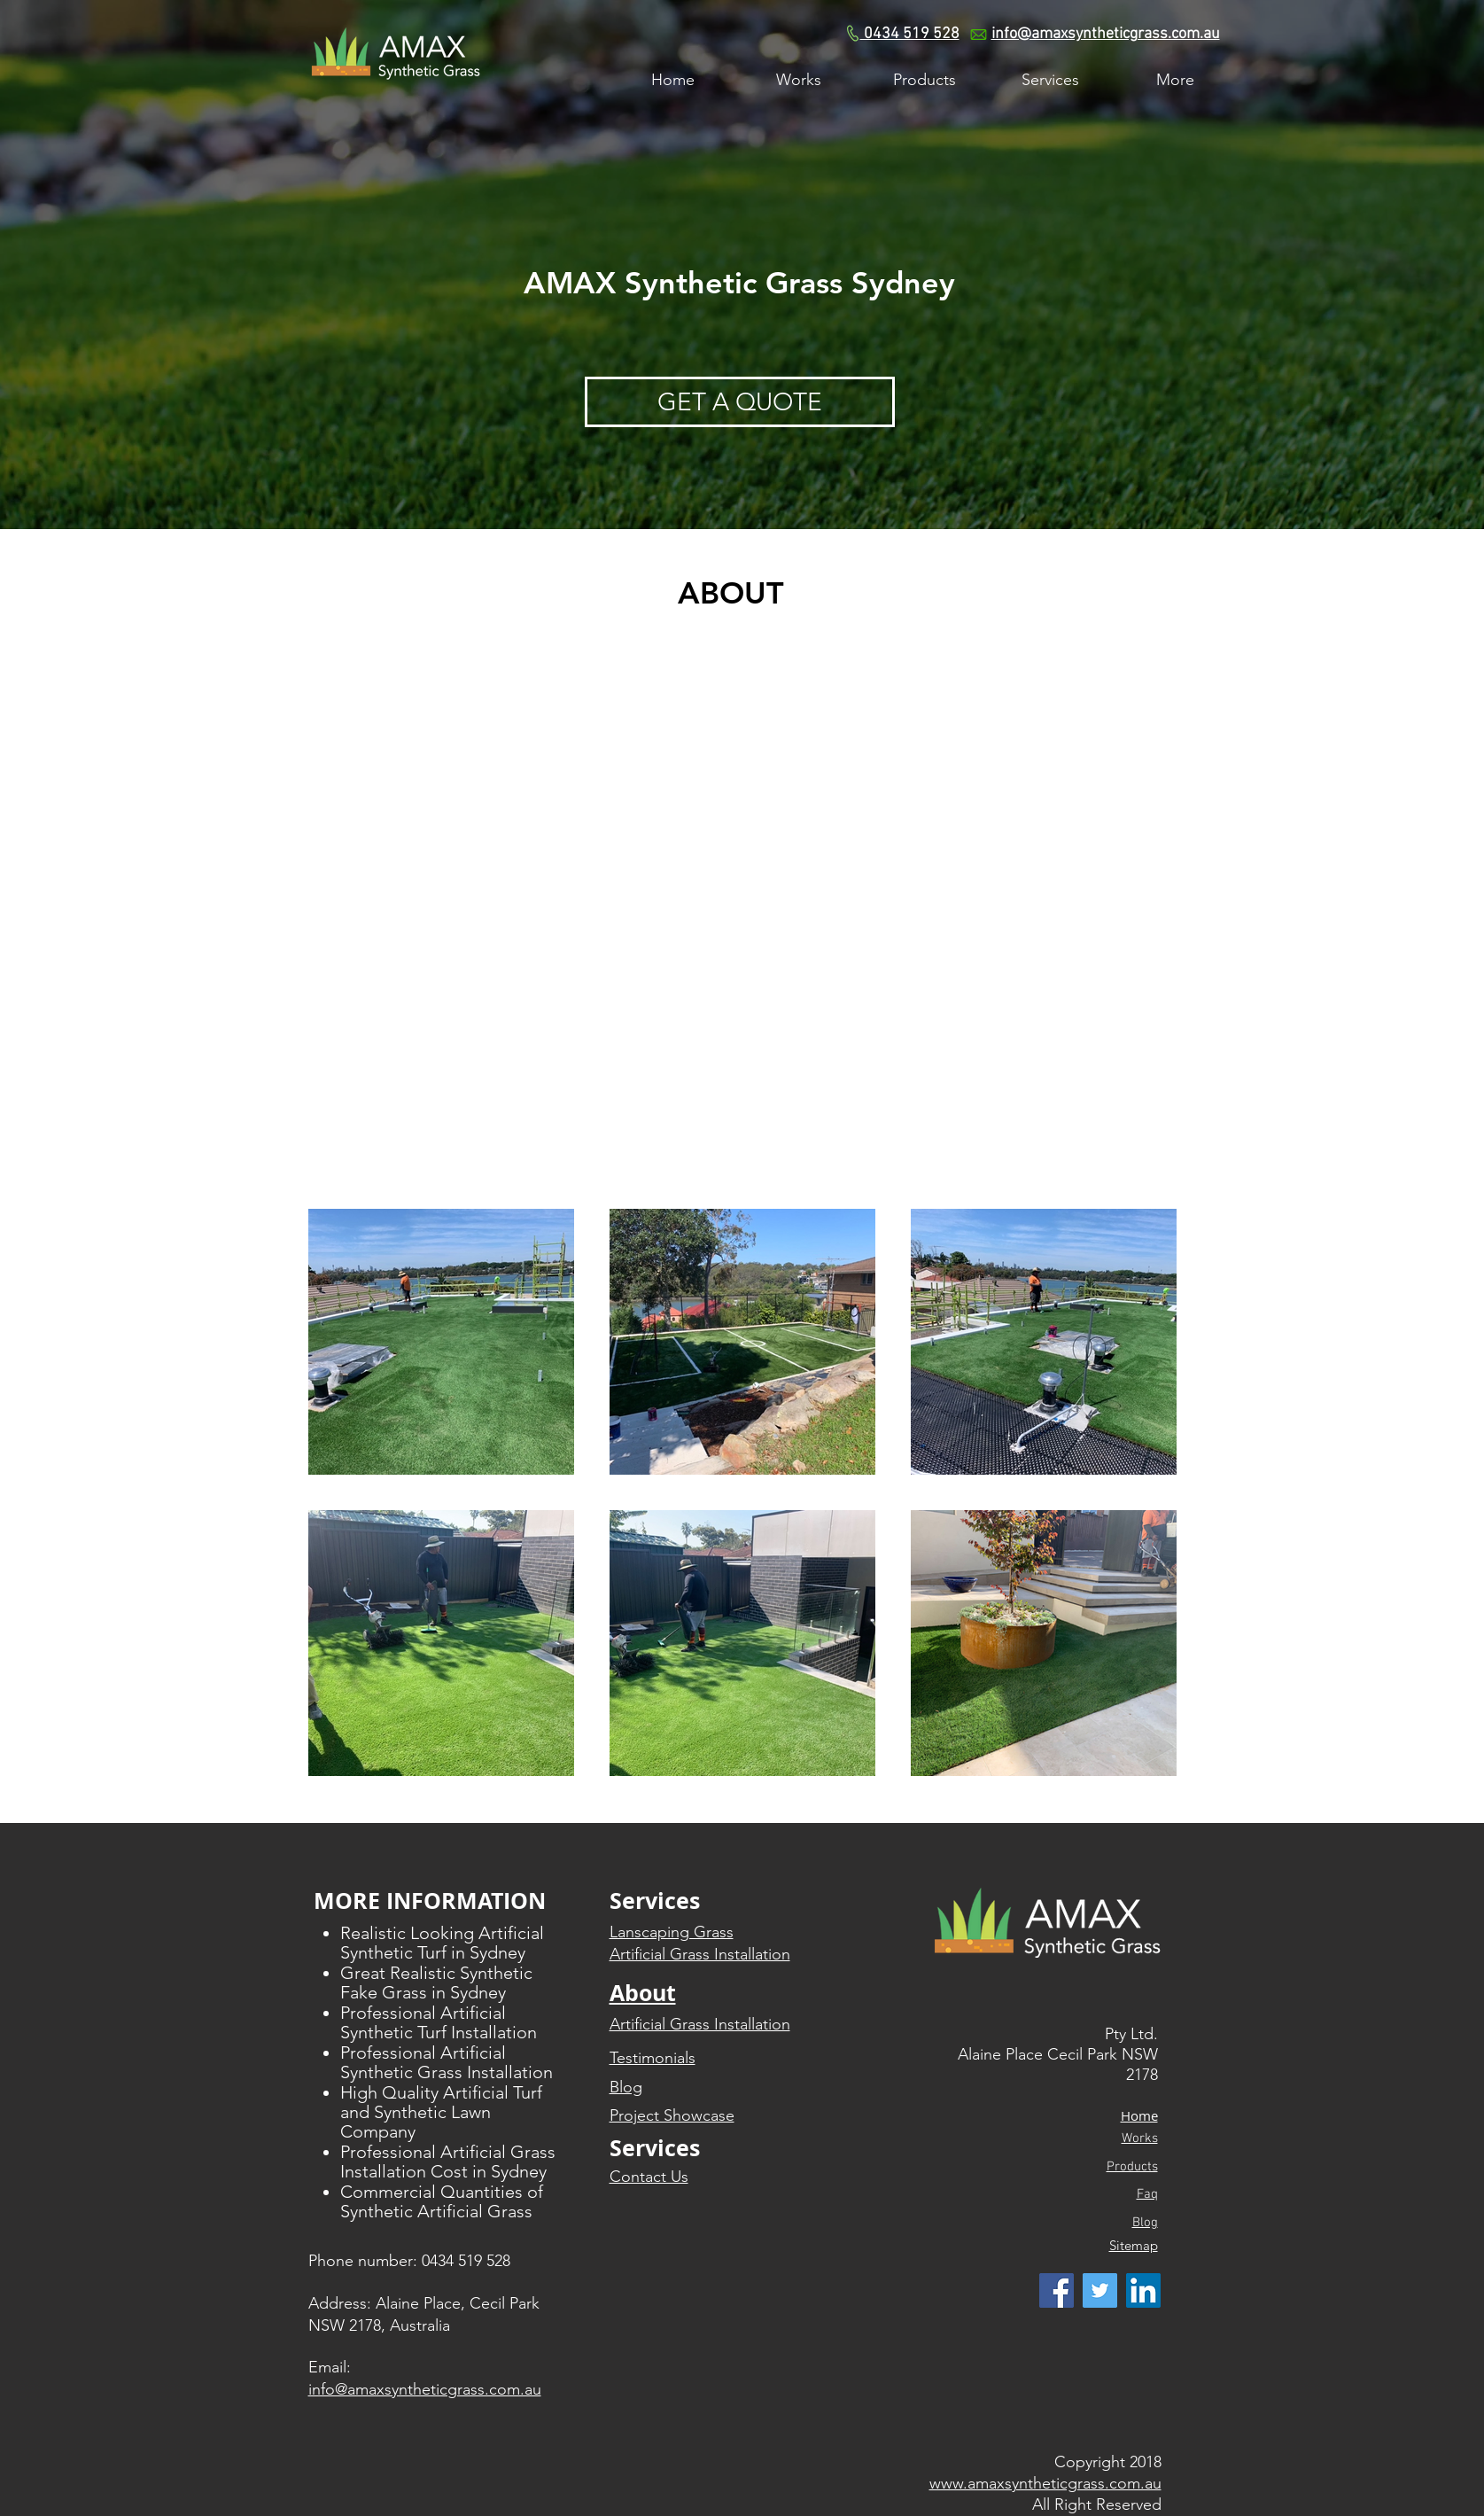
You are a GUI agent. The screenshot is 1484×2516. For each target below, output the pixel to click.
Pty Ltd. (1131, 2034)
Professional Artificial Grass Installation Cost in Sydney (448, 2161)
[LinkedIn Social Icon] (1143, 2290)
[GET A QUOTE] (740, 402)
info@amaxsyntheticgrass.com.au (1105, 34)
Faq (1147, 2194)
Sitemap (1133, 2245)
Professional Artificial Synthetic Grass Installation (446, 2062)
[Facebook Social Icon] (1056, 2290)
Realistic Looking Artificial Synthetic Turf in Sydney (442, 1942)
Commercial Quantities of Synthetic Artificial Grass (441, 2201)
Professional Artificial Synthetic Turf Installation (438, 2022)
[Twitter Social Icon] (1100, 2290)
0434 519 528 (910, 34)
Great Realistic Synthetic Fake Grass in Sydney (436, 1982)
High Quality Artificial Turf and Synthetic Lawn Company (441, 2112)
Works (1140, 2138)
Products (1132, 2167)
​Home (1139, 2115)
